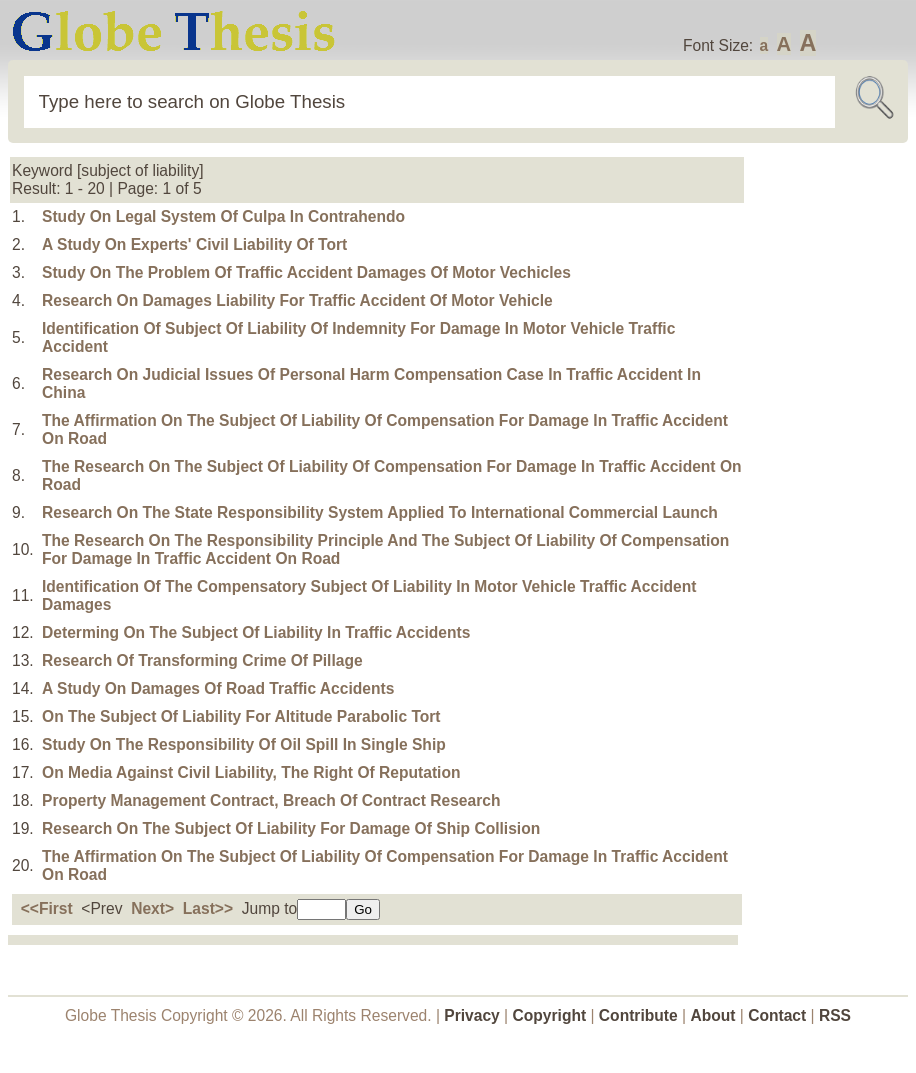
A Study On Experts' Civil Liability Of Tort (194, 244)
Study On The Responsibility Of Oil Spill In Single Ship (244, 744)
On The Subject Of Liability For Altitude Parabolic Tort (241, 716)
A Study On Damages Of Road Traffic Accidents (218, 688)
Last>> (208, 908)
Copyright (550, 1015)
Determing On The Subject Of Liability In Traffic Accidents (256, 632)
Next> (152, 908)
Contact (779, 1015)
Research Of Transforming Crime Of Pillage (202, 660)
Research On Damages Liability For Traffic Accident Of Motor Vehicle (297, 300)
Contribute (638, 1015)
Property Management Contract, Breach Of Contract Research (271, 800)
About (712, 1015)
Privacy (472, 1015)
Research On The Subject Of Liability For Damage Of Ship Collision (291, 828)
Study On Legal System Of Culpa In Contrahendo (223, 216)
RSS (835, 1015)
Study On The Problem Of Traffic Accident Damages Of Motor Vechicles (306, 272)
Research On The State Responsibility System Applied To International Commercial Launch (380, 512)
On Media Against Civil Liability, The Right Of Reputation (251, 772)
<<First (47, 908)
